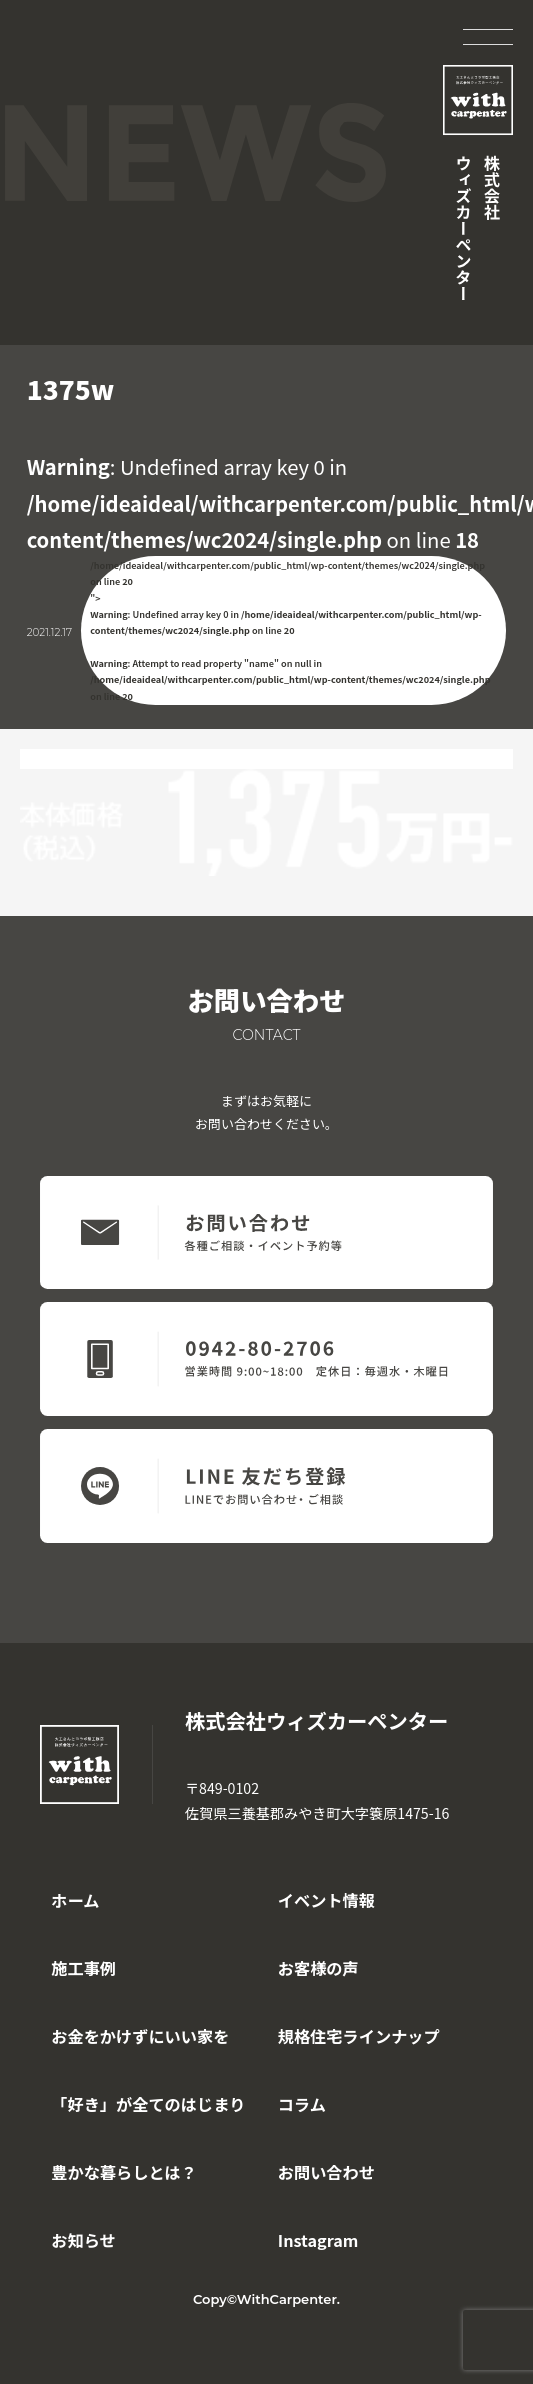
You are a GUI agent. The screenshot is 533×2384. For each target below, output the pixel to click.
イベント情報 (326, 1900)
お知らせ (83, 2240)
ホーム (75, 1900)
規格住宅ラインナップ (359, 2036)
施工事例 (83, 1968)
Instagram (318, 2240)
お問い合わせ (326, 2172)
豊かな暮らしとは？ (124, 2172)
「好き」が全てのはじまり (148, 2104)
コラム (302, 2104)
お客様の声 (318, 1968)
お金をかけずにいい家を (140, 2036)
